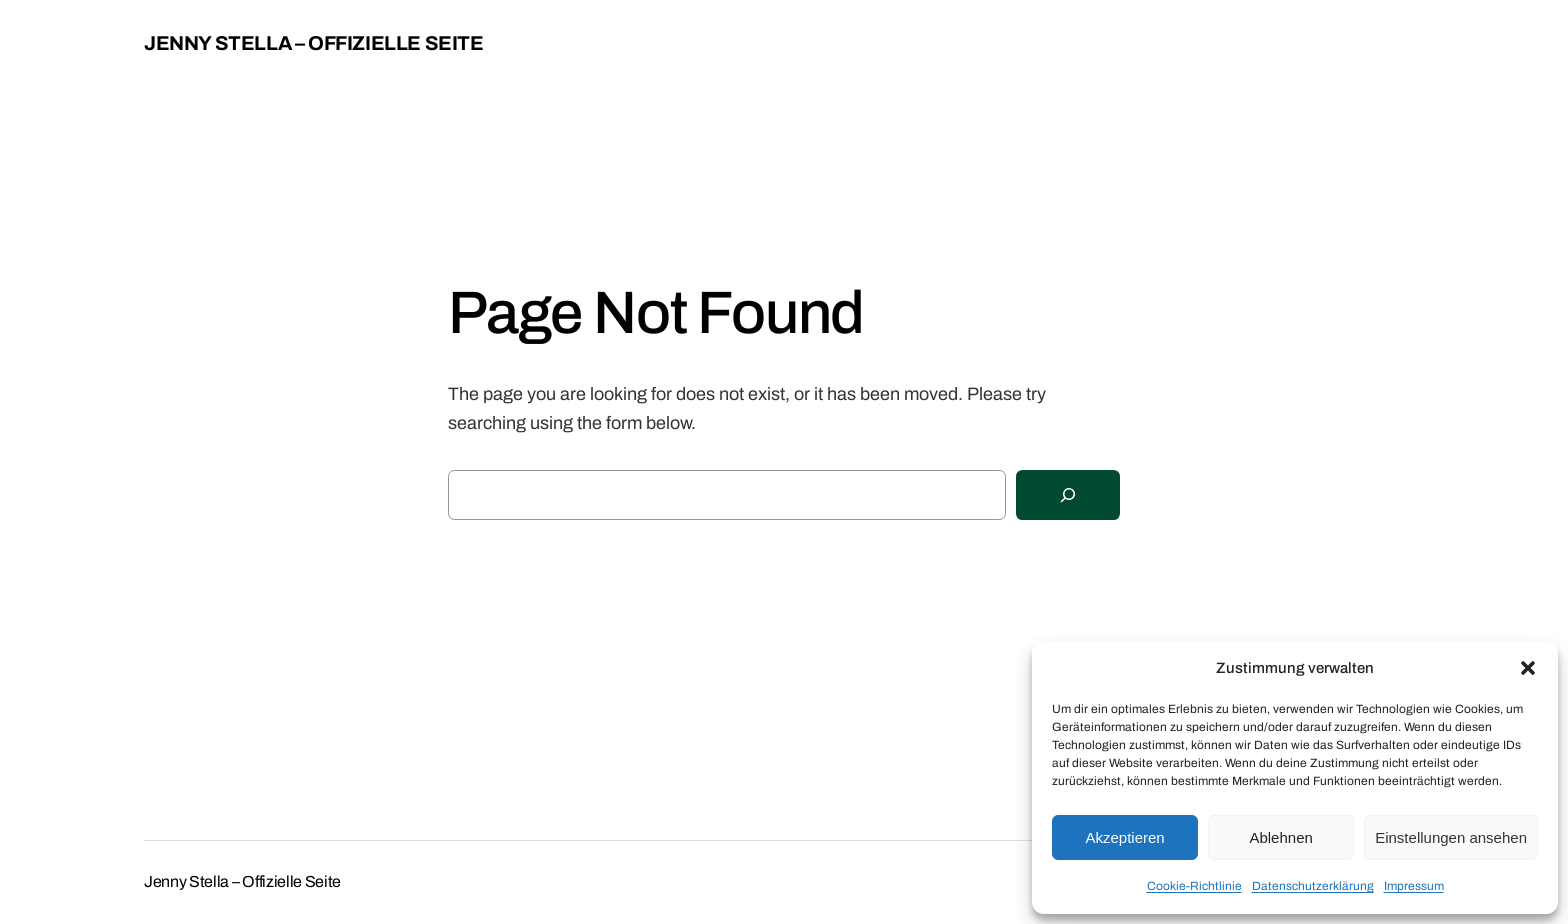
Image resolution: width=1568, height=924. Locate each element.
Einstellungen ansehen (1451, 837)
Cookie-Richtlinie (1194, 886)
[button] (1528, 668)
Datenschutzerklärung (1313, 886)
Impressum (1414, 886)
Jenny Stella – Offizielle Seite (314, 43)
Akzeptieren (1124, 837)
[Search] (1068, 495)
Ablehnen (1280, 837)
